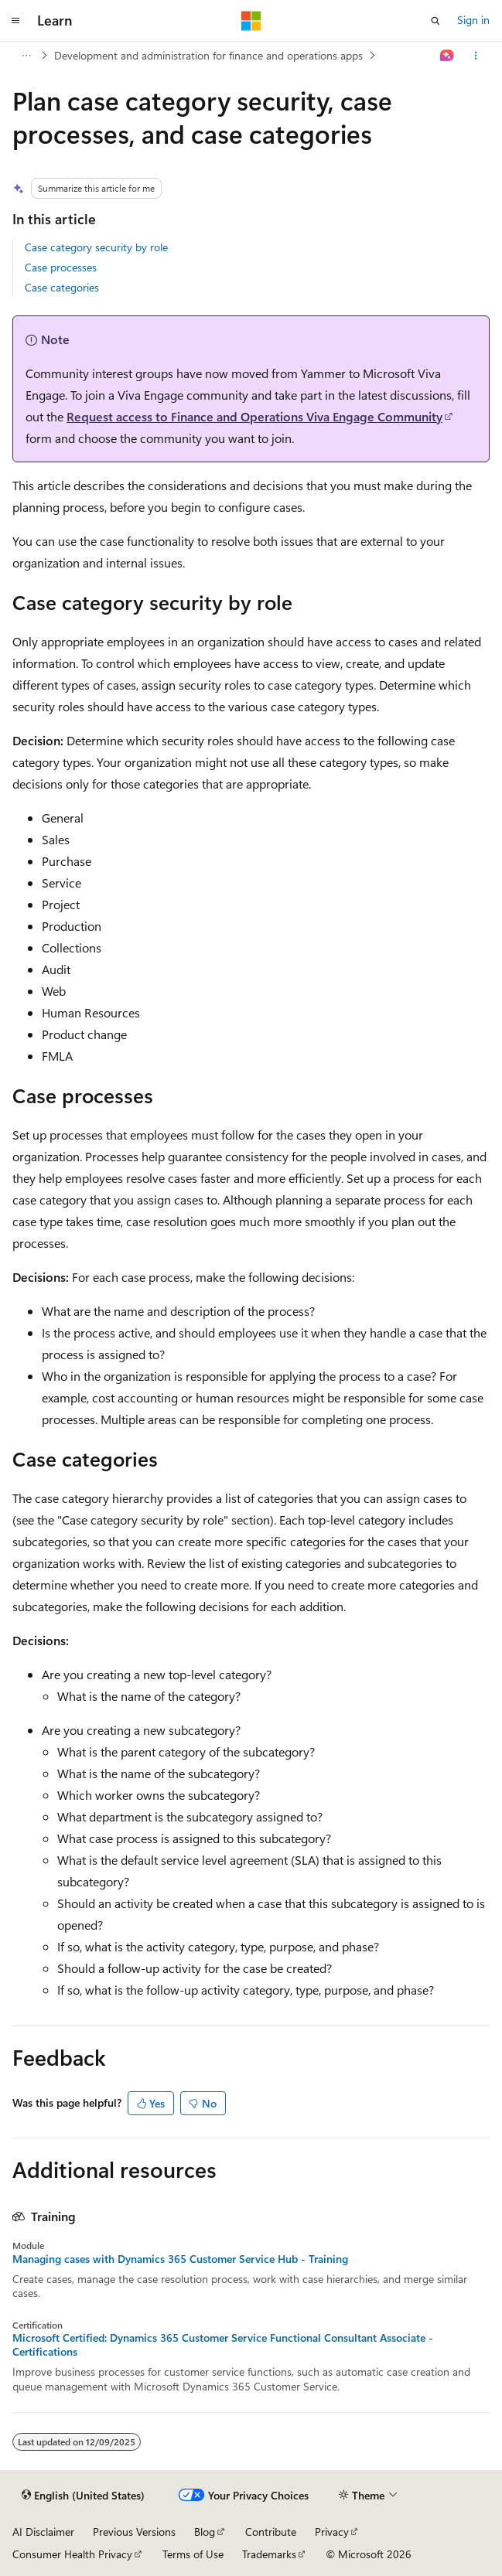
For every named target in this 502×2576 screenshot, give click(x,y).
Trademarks (269, 2554)
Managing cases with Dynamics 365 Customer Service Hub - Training (180, 2259)
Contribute (270, 2531)
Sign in (473, 19)
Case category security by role (96, 247)
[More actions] (476, 55)
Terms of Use (193, 2554)
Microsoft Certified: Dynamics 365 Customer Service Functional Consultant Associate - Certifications (222, 2345)
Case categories (62, 287)
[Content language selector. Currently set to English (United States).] (83, 2495)
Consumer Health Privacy (72, 2554)
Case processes (61, 267)
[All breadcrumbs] (25, 55)
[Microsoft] (251, 21)
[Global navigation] (15, 21)
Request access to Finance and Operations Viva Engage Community (254, 416)
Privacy (332, 2531)
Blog (204, 2531)
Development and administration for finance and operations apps (208, 55)
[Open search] (435, 21)
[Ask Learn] (447, 55)
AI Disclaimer (43, 2531)
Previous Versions (134, 2531)
